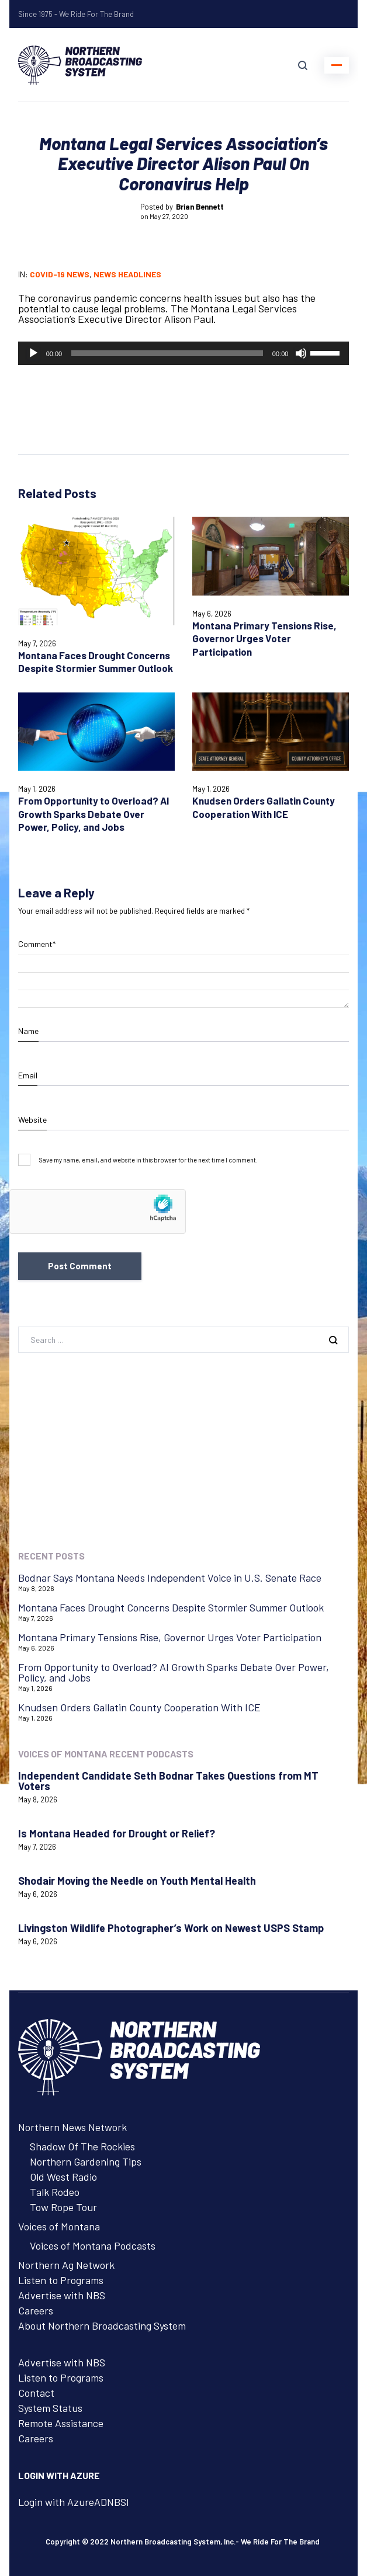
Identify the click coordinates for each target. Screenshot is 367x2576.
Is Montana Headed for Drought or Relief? (116, 1833)
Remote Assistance (60, 2423)
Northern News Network (72, 2127)
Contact (36, 2392)
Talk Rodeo (54, 2191)
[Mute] (301, 353)
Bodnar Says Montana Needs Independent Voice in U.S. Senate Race (169, 1577)
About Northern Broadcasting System (102, 2325)
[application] (183, 353)
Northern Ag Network (66, 2264)
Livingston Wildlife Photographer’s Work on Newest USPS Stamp (171, 1927)
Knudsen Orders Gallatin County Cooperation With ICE (139, 1707)
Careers (35, 2310)
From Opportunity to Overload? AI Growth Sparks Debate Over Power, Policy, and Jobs (93, 814)
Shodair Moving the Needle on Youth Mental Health (137, 1880)
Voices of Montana (59, 2226)
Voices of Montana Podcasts (92, 2245)
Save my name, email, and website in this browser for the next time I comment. (148, 1160)
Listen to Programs (60, 2280)
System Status (50, 2407)
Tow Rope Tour (63, 2207)
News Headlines (127, 274)
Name (28, 1031)
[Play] (33, 353)
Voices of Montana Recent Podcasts (105, 1753)
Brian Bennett (200, 206)
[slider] (167, 353)
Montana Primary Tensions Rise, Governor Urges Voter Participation (264, 638)
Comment (37, 944)
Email (27, 1075)
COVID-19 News (59, 274)
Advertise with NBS (61, 2295)
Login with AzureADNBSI (73, 2501)
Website (32, 1120)
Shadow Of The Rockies (82, 2146)
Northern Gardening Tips (85, 2161)
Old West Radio (63, 2176)
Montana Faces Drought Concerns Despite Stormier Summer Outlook (95, 661)
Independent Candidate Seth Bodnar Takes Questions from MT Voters (168, 1780)
